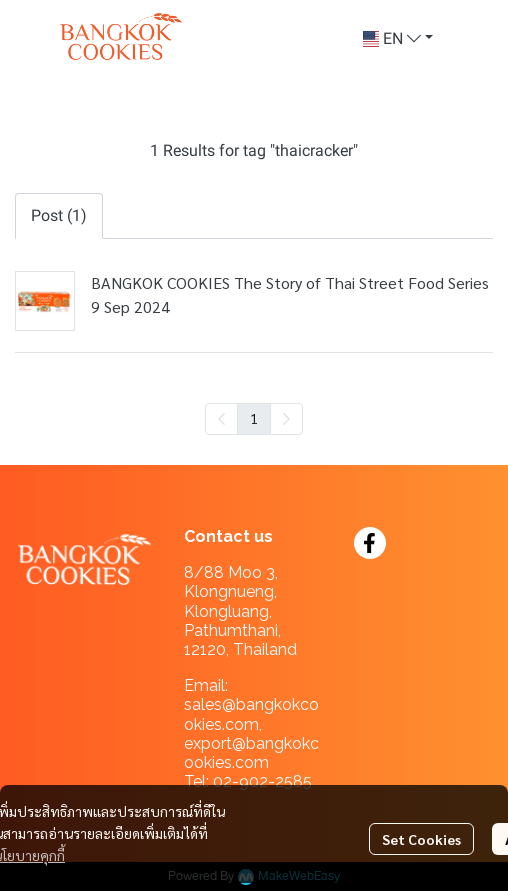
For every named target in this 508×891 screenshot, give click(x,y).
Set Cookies (421, 839)
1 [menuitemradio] (254, 418)
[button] (398, 39)
